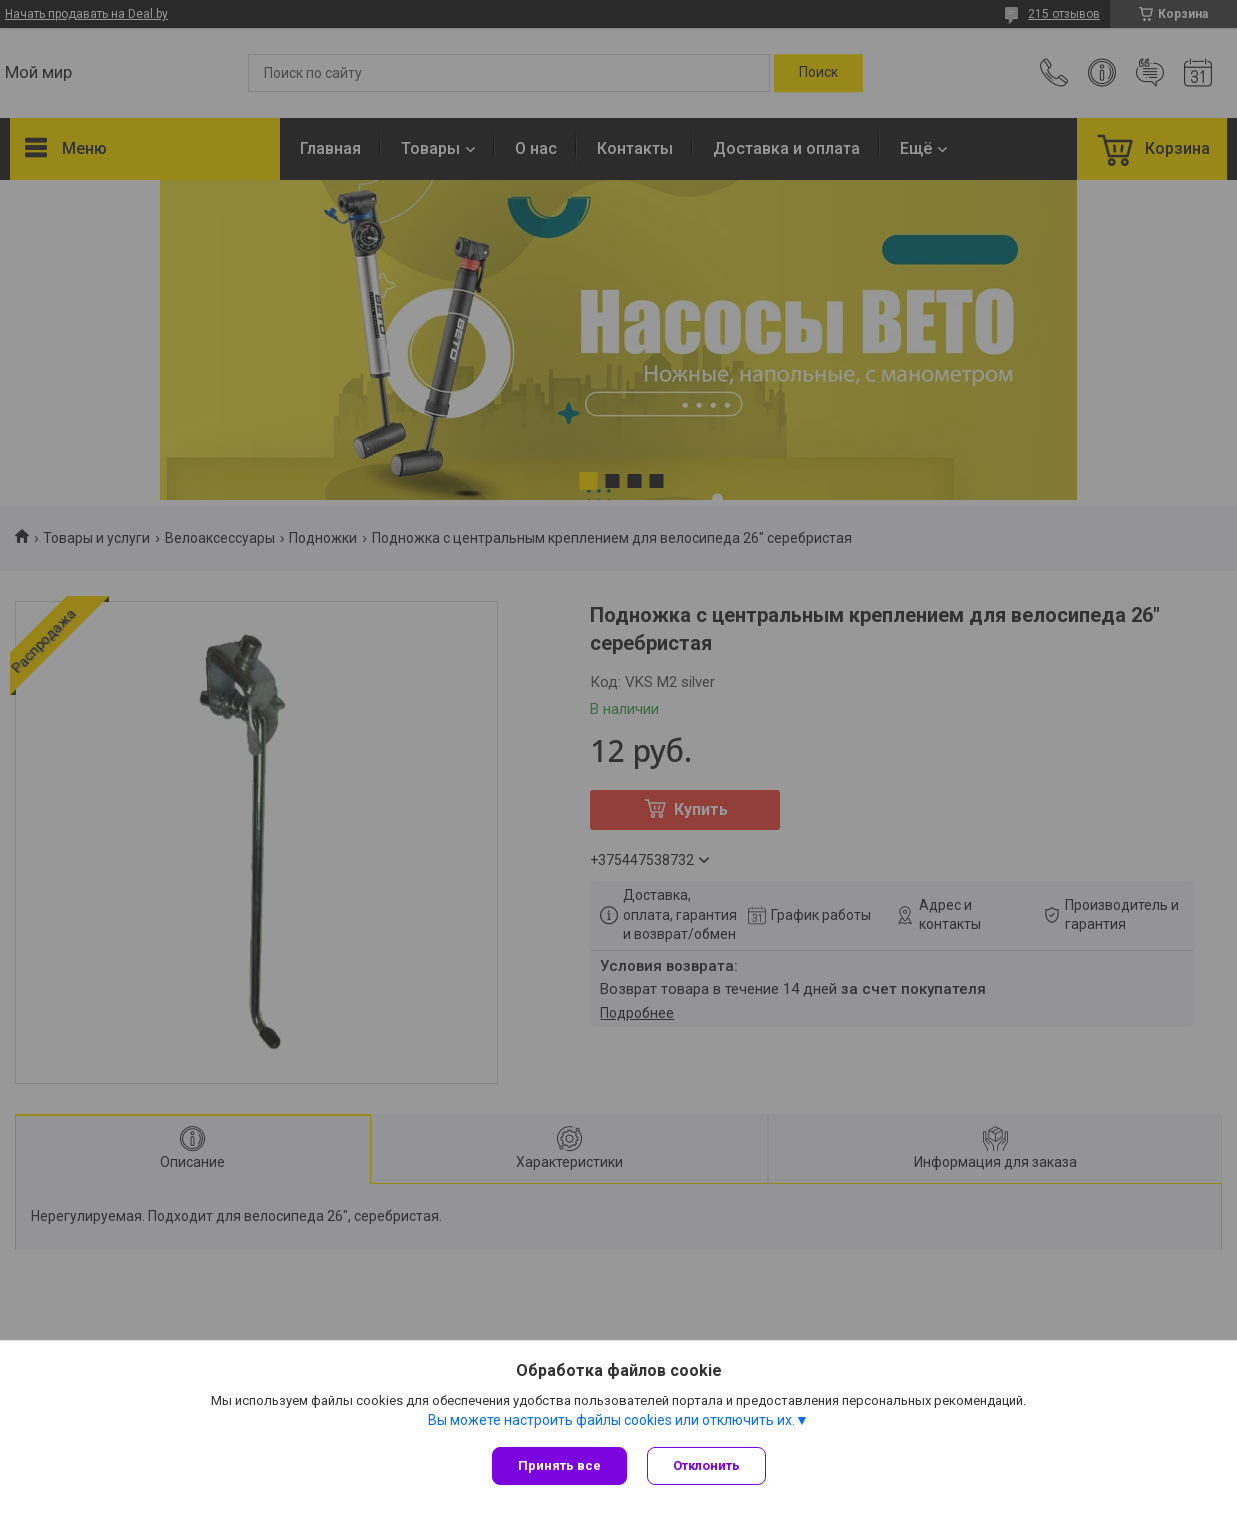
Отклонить (706, 1465)
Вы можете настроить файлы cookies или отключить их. (611, 1420)
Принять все (559, 1465)
